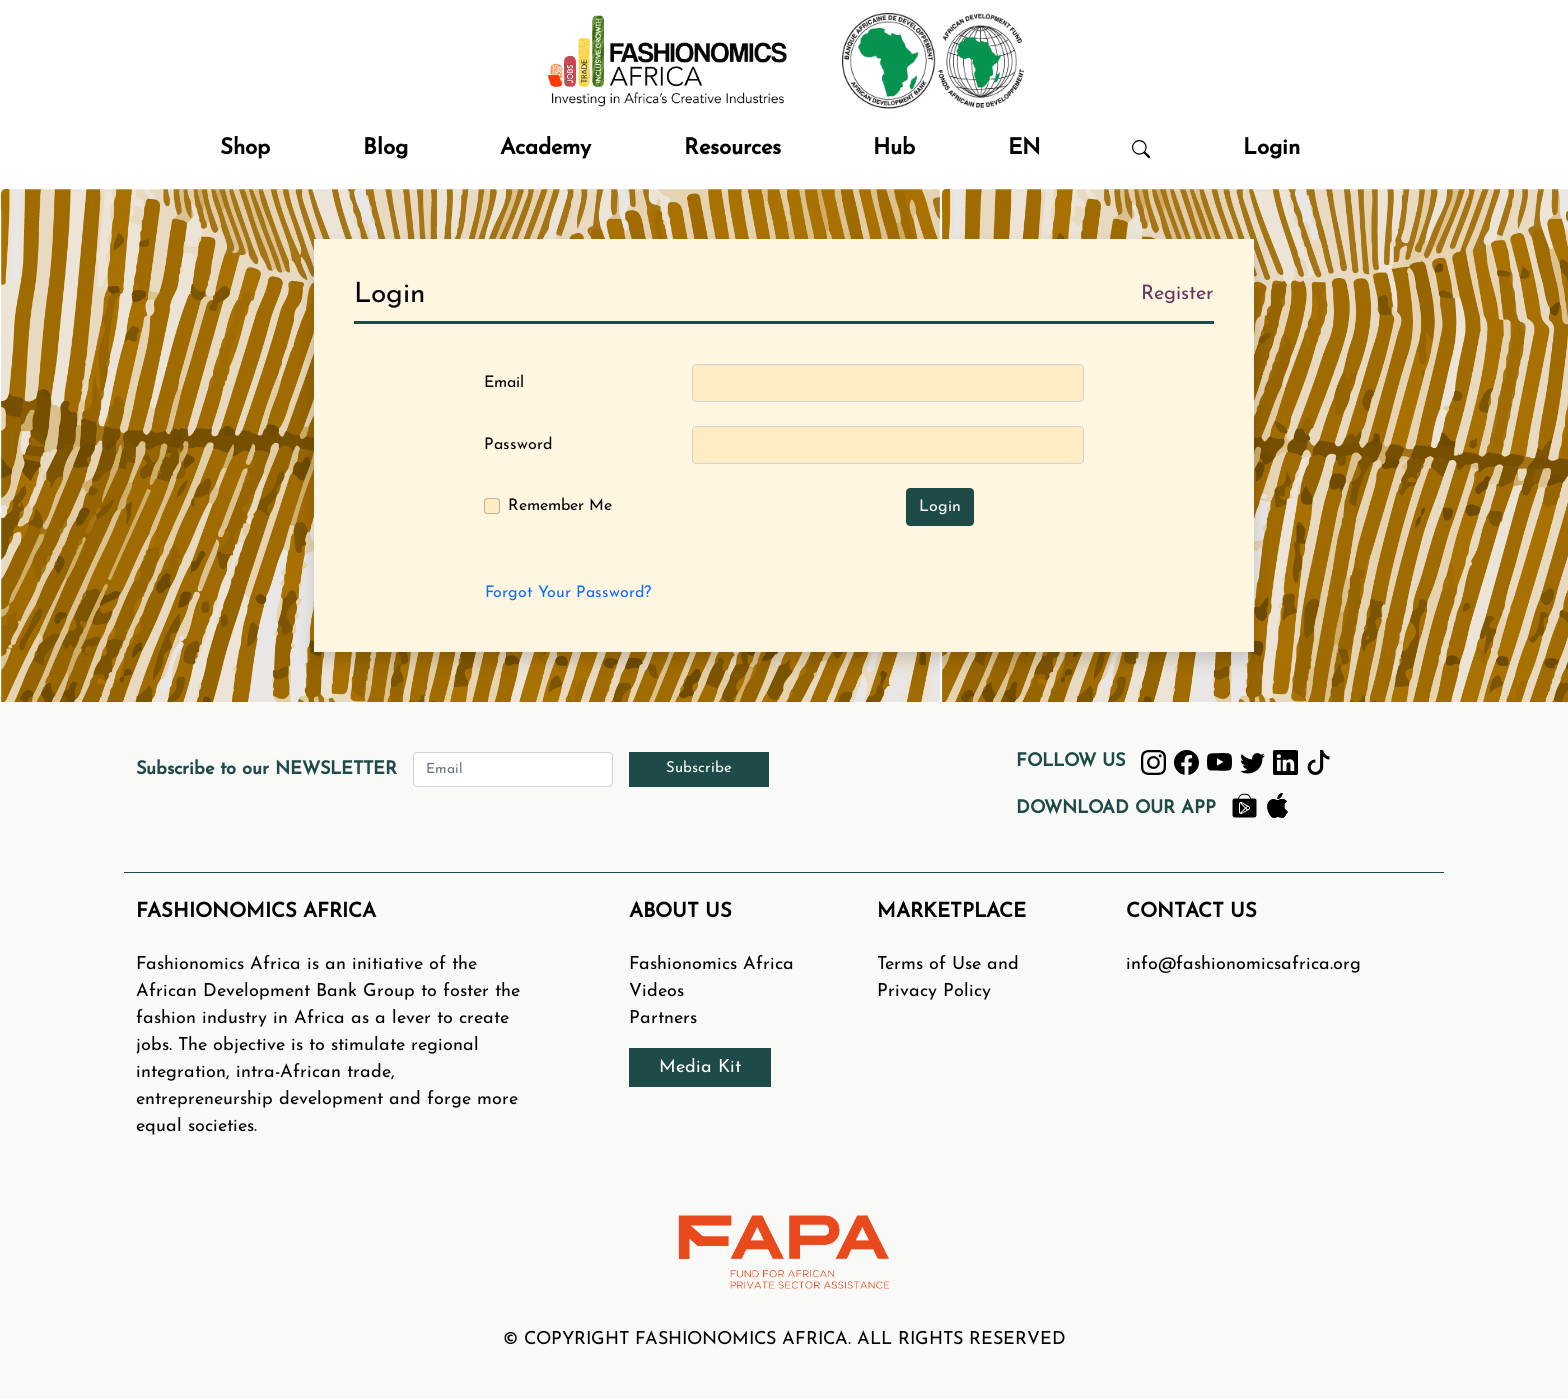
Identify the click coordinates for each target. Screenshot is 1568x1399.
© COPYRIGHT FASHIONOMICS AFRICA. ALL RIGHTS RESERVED (784, 1339)
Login (1271, 148)
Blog (385, 148)
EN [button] (1024, 148)
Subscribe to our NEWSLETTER (266, 769)
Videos (656, 991)
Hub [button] (894, 148)
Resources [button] (732, 148)
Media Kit (700, 1067)
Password (518, 445)
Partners (663, 1018)
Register (1177, 294)
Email (504, 383)
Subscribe (699, 768)
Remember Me (560, 506)
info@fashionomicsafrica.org (1243, 964)
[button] (1141, 148)
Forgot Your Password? (568, 593)
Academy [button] (545, 148)
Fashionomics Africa (711, 964)
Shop (245, 148)
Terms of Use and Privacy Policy (948, 978)
